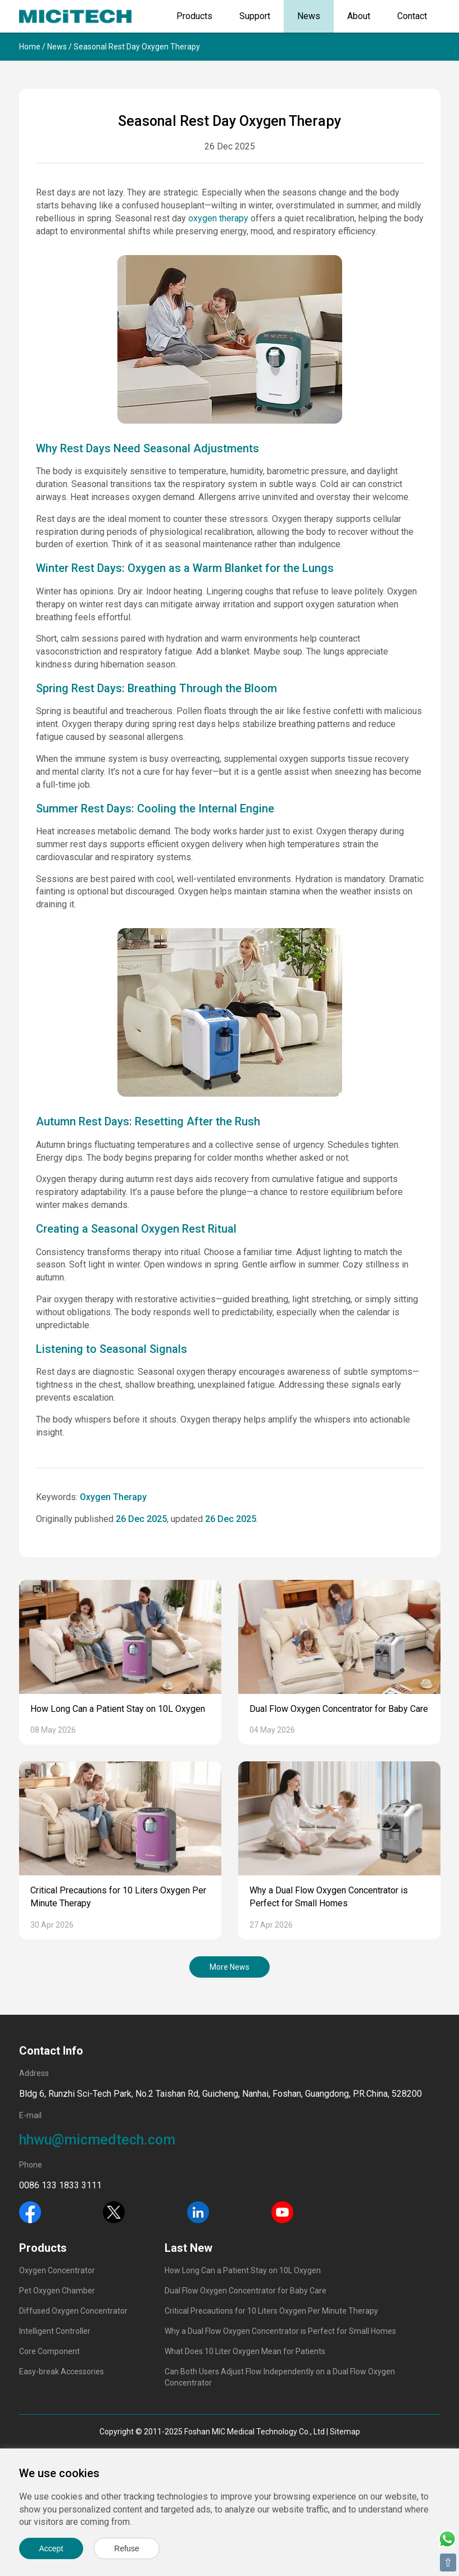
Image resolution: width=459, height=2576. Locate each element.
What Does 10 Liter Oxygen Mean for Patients (245, 2351)
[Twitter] (114, 2211)
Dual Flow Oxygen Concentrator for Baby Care (338, 1708)
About (358, 16)
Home (29, 46)
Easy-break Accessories (61, 2371)
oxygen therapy (218, 218)
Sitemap (345, 2431)
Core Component (49, 2351)
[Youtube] (282, 2211)
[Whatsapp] (447, 2538)
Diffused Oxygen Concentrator (73, 2310)
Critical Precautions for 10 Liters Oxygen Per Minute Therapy (271, 2310)
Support (254, 16)
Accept (51, 2548)
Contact (412, 16)
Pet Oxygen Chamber (57, 2290)
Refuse (126, 2548)
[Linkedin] (198, 2211)
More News (229, 1966)
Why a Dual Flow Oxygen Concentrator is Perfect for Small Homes (280, 2331)
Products (194, 16)
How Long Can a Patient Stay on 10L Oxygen (117, 1708)
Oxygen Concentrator (57, 2270)
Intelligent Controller (54, 2331)
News (308, 16)
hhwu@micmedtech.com (97, 2140)
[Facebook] (30, 2211)
